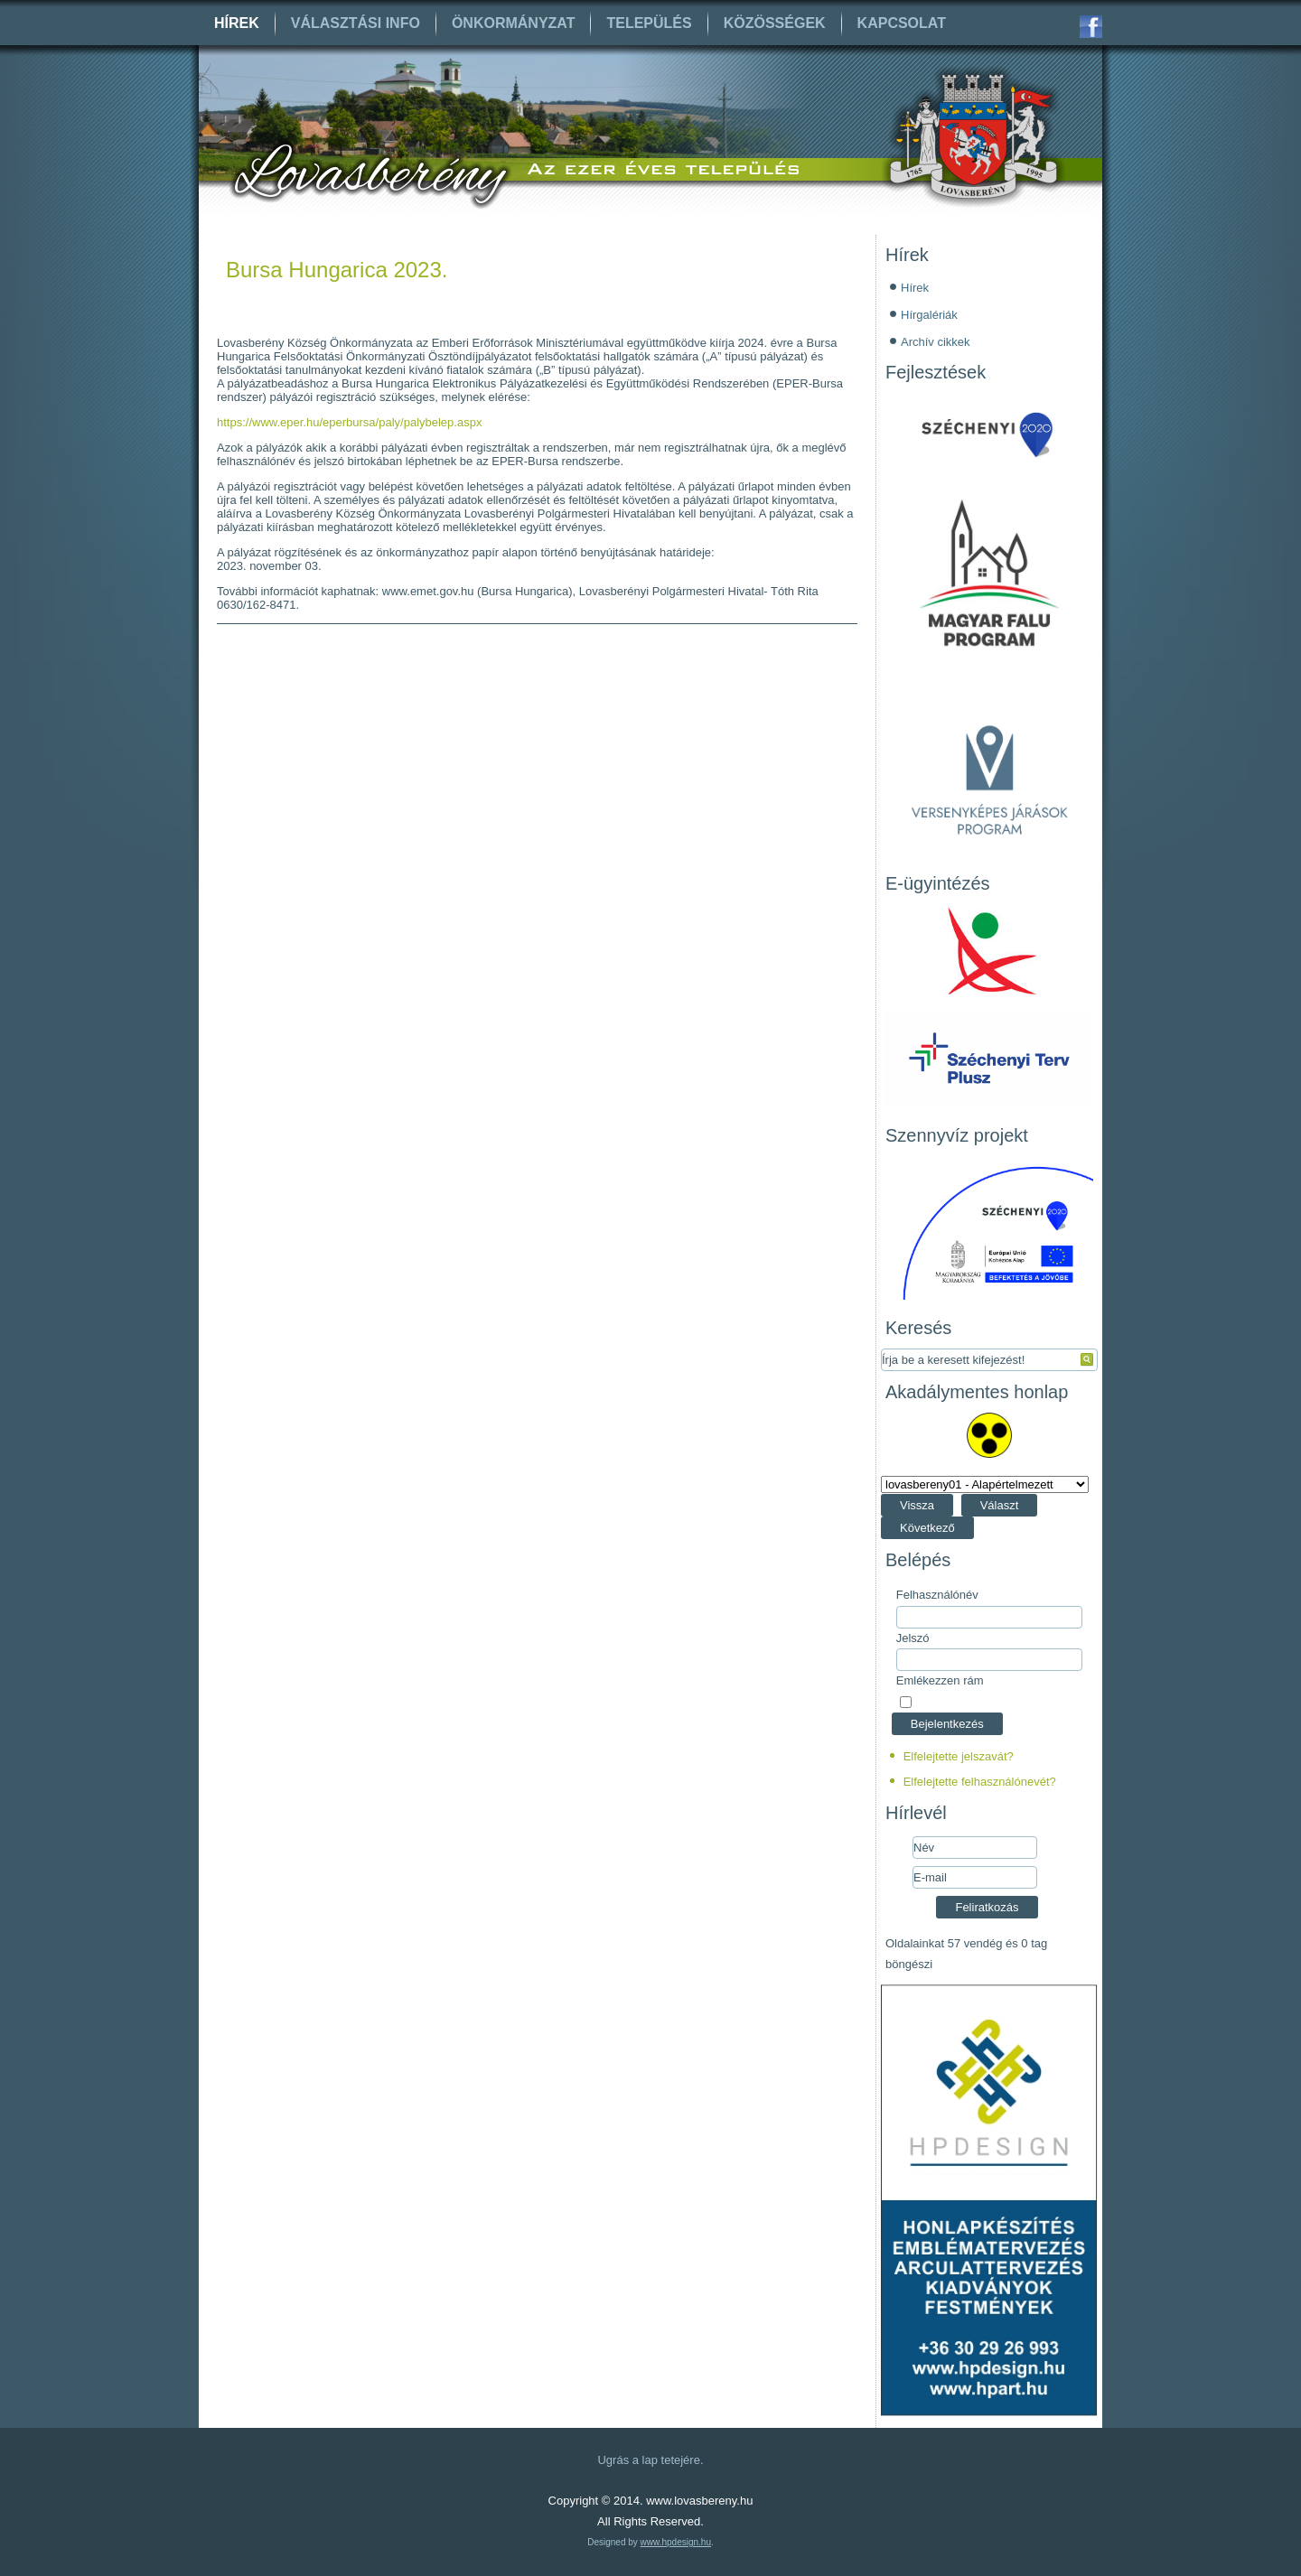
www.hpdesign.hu (676, 2542)
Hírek (236, 23)
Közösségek (775, 23)
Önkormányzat (514, 23)
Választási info (355, 23)
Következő (927, 1528)
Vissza (917, 1505)
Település (648, 23)
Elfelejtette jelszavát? (958, 1756)
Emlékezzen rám (940, 1680)
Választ (999, 1505)
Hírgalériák (929, 315)
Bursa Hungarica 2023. (336, 269)
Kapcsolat (901, 23)
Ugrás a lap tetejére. (650, 2460)
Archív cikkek (935, 342)
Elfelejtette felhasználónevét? (979, 1781)
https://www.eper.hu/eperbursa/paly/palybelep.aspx (349, 422)
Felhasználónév (937, 1594)
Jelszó (913, 1638)
